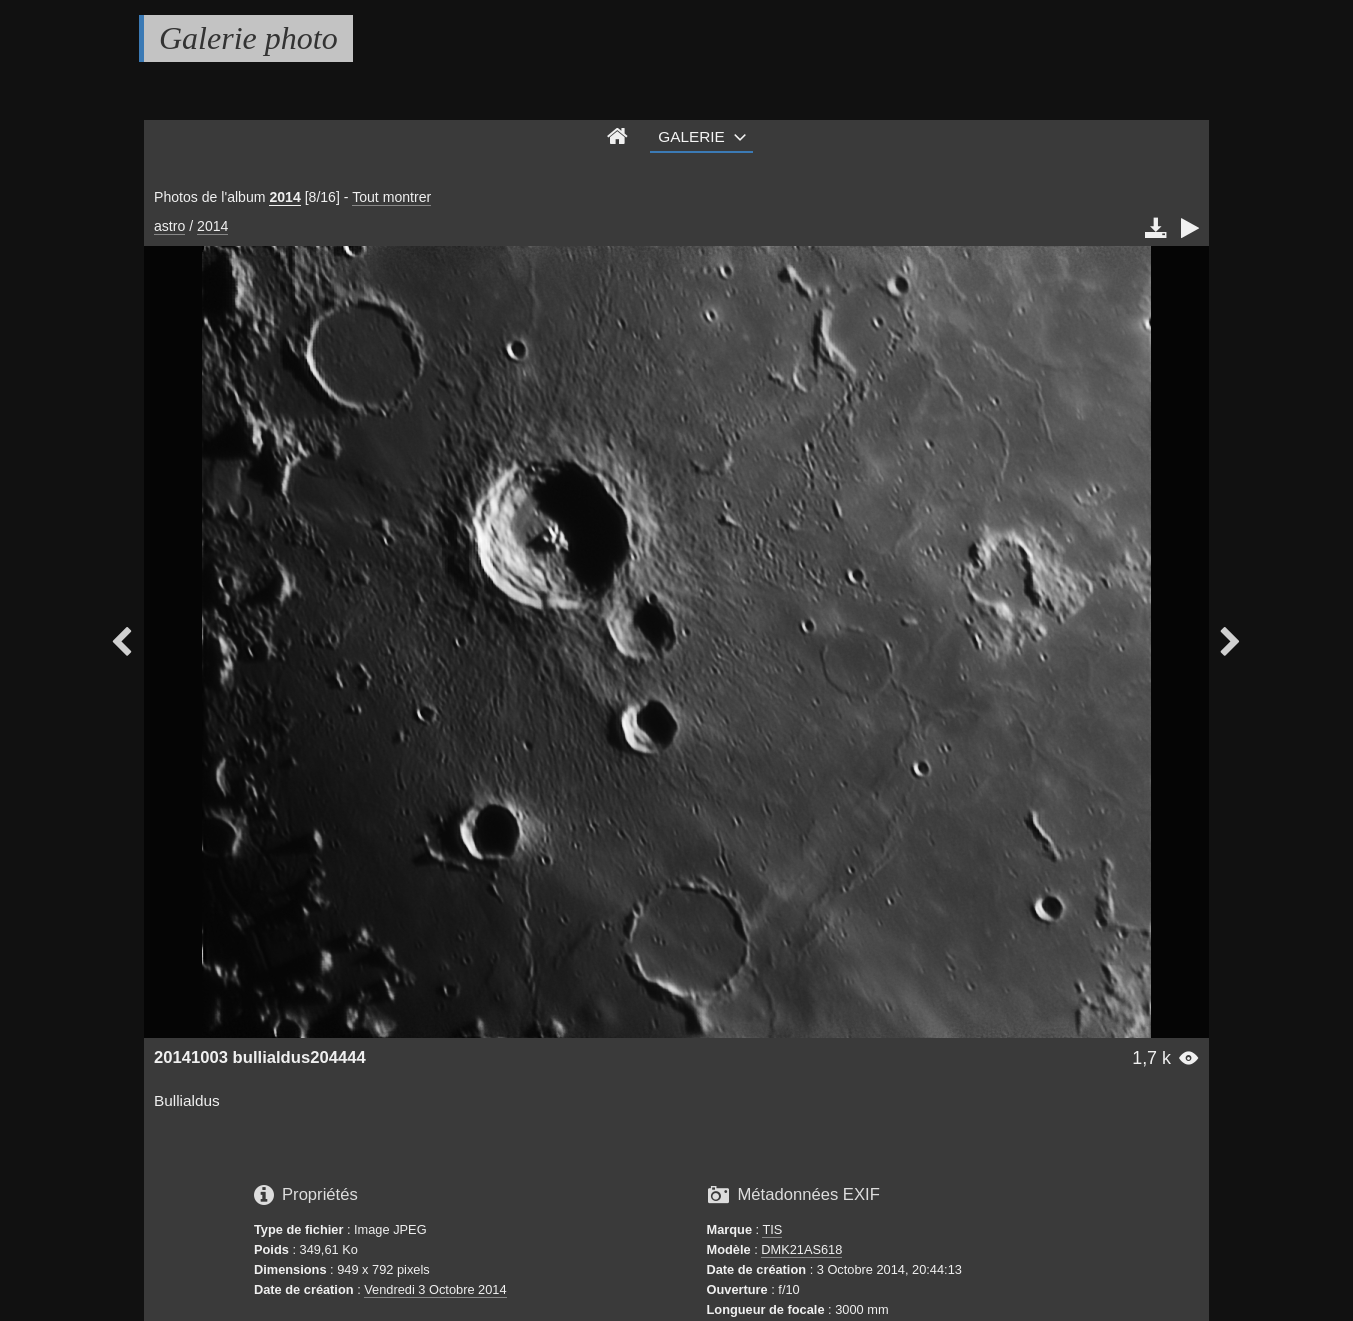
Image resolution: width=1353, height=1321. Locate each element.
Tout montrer (391, 197)
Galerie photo (248, 38)
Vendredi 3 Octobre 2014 (435, 1289)
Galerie (691, 136)
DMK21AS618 (801, 1249)
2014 (284, 197)
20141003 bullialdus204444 (260, 1057)
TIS (772, 1229)
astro (169, 226)
